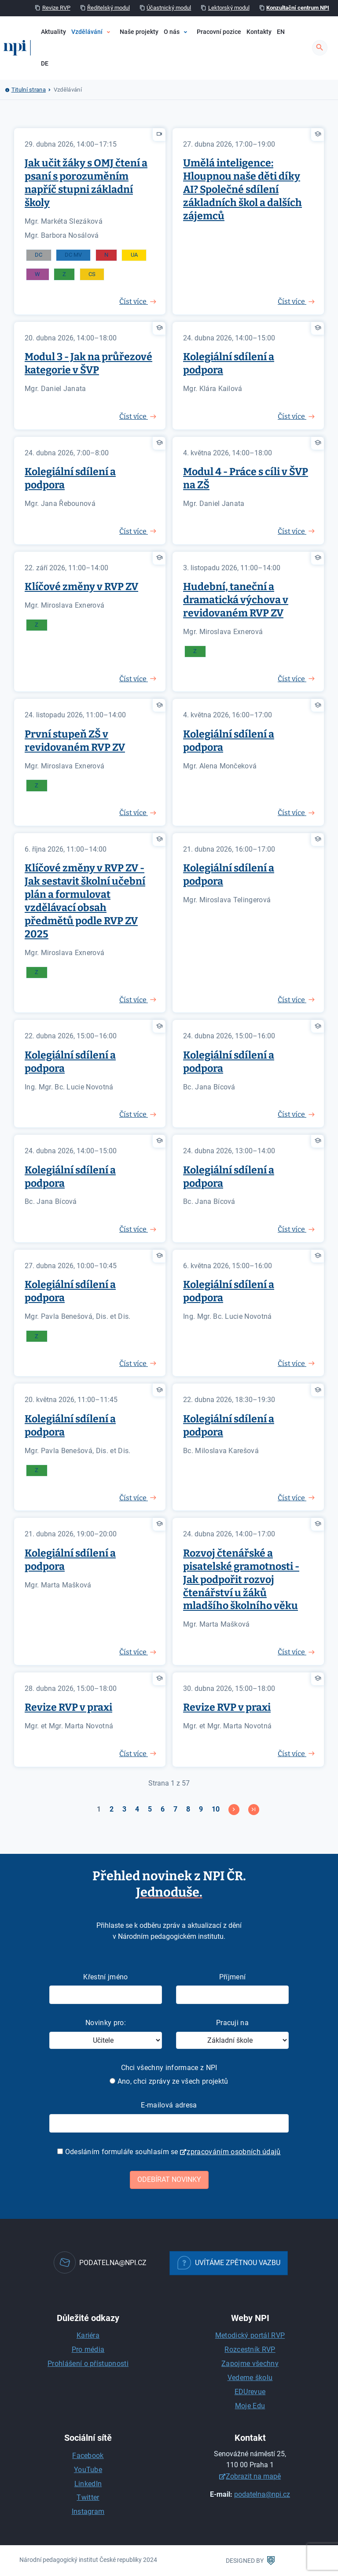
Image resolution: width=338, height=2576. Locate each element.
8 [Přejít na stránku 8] (188, 1809)
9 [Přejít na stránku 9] (201, 1809)
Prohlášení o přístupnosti (88, 2363)
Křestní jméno (105, 1977)
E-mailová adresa (169, 2105)
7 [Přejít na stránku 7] (175, 1809)
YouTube (88, 2469)
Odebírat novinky (169, 2179)
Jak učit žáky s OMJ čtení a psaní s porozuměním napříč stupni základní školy (86, 183)
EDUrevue (250, 2392)
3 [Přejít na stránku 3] (124, 1809)
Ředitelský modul (108, 7)
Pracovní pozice (219, 32)
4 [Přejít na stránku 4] (137, 1809)
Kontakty (259, 32)
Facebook (88, 2455)
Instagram (88, 2511)
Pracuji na (232, 2023)
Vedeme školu (250, 2377)
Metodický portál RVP (250, 2335)
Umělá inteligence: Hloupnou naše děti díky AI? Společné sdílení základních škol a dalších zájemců (242, 189)
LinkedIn (88, 2484)
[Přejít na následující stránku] (233, 1809)
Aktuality (53, 32)
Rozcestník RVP (249, 2349)
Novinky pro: (105, 2023)
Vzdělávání (87, 32)
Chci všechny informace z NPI (169, 2067)
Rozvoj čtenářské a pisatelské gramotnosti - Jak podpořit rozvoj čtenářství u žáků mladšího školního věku (241, 1579)
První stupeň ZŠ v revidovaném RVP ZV (75, 740)
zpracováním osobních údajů (233, 2152)
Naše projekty (139, 32)
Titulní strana (28, 89)
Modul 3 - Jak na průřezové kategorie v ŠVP (88, 363)
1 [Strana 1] (99, 1809)
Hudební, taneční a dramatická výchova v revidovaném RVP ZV (235, 599)
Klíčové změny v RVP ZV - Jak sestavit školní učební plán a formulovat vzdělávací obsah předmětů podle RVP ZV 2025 (85, 901)
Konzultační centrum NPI (297, 7)
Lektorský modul (229, 7)
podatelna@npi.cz (262, 2494)
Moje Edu (250, 2406)
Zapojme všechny (250, 2363)
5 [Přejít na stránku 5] (150, 1809)
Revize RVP (56, 7)
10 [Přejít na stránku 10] (216, 1809)
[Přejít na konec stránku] (253, 1809)
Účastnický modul (169, 7)
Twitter (88, 2497)
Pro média (88, 2349)
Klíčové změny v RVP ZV (81, 586)
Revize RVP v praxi (68, 1707)
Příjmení (232, 1977)
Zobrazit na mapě (253, 2476)
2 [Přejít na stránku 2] (112, 1809)
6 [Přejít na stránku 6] (163, 1809)
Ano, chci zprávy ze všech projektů (169, 2081)
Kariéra (88, 2335)
